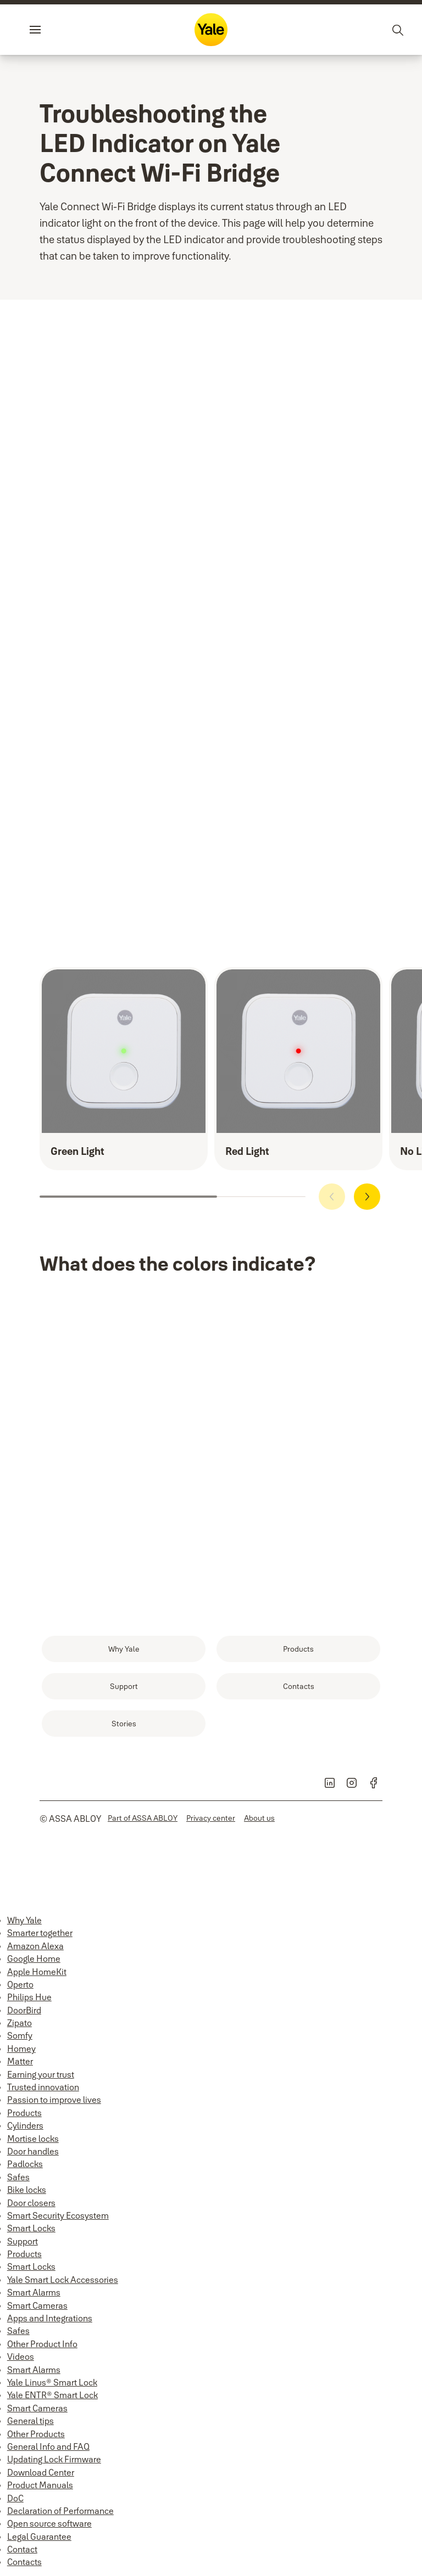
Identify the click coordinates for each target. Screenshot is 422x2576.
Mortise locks (33, 2138)
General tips (30, 2420)
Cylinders (25, 2125)
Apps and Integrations (49, 2318)
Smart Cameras (37, 2305)
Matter (20, 2061)
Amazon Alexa (35, 1945)
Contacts (24, 2561)
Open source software (49, 2523)
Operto (20, 1984)
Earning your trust (40, 2074)
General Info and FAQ (48, 2446)
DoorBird (24, 2010)
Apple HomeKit (36, 1971)
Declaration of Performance (60, 2510)
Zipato (19, 2022)
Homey (21, 2048)
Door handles (33, 2151)
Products (24, 2112)
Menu (54, 30)
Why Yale (24, 1920)
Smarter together (40, 1932)
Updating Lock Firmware (54, 2459)
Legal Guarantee (39, 2536)
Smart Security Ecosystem (58, 2215)
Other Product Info (42, 2343)
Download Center (40, 2472)
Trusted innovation (43, 2086)
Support (22, 2241)
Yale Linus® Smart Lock (52, 2382)
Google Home (33, 1958)
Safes (18, 2176)
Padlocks (25, 2163)
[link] (124, 1649)
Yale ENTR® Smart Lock (52, 2394)
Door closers (31, 2202)
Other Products (36, 2433)
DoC (15, 2498)
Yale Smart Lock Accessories (62, 2279)
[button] (367, 1196)
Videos (20, 2356)
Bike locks (26, 2189)
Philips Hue (29, 1996)
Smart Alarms (33, 2292)
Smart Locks (31, 2228)
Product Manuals (40, 2484)
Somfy (19, 2035)
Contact (22, 2549)
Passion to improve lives (54, 2099)
